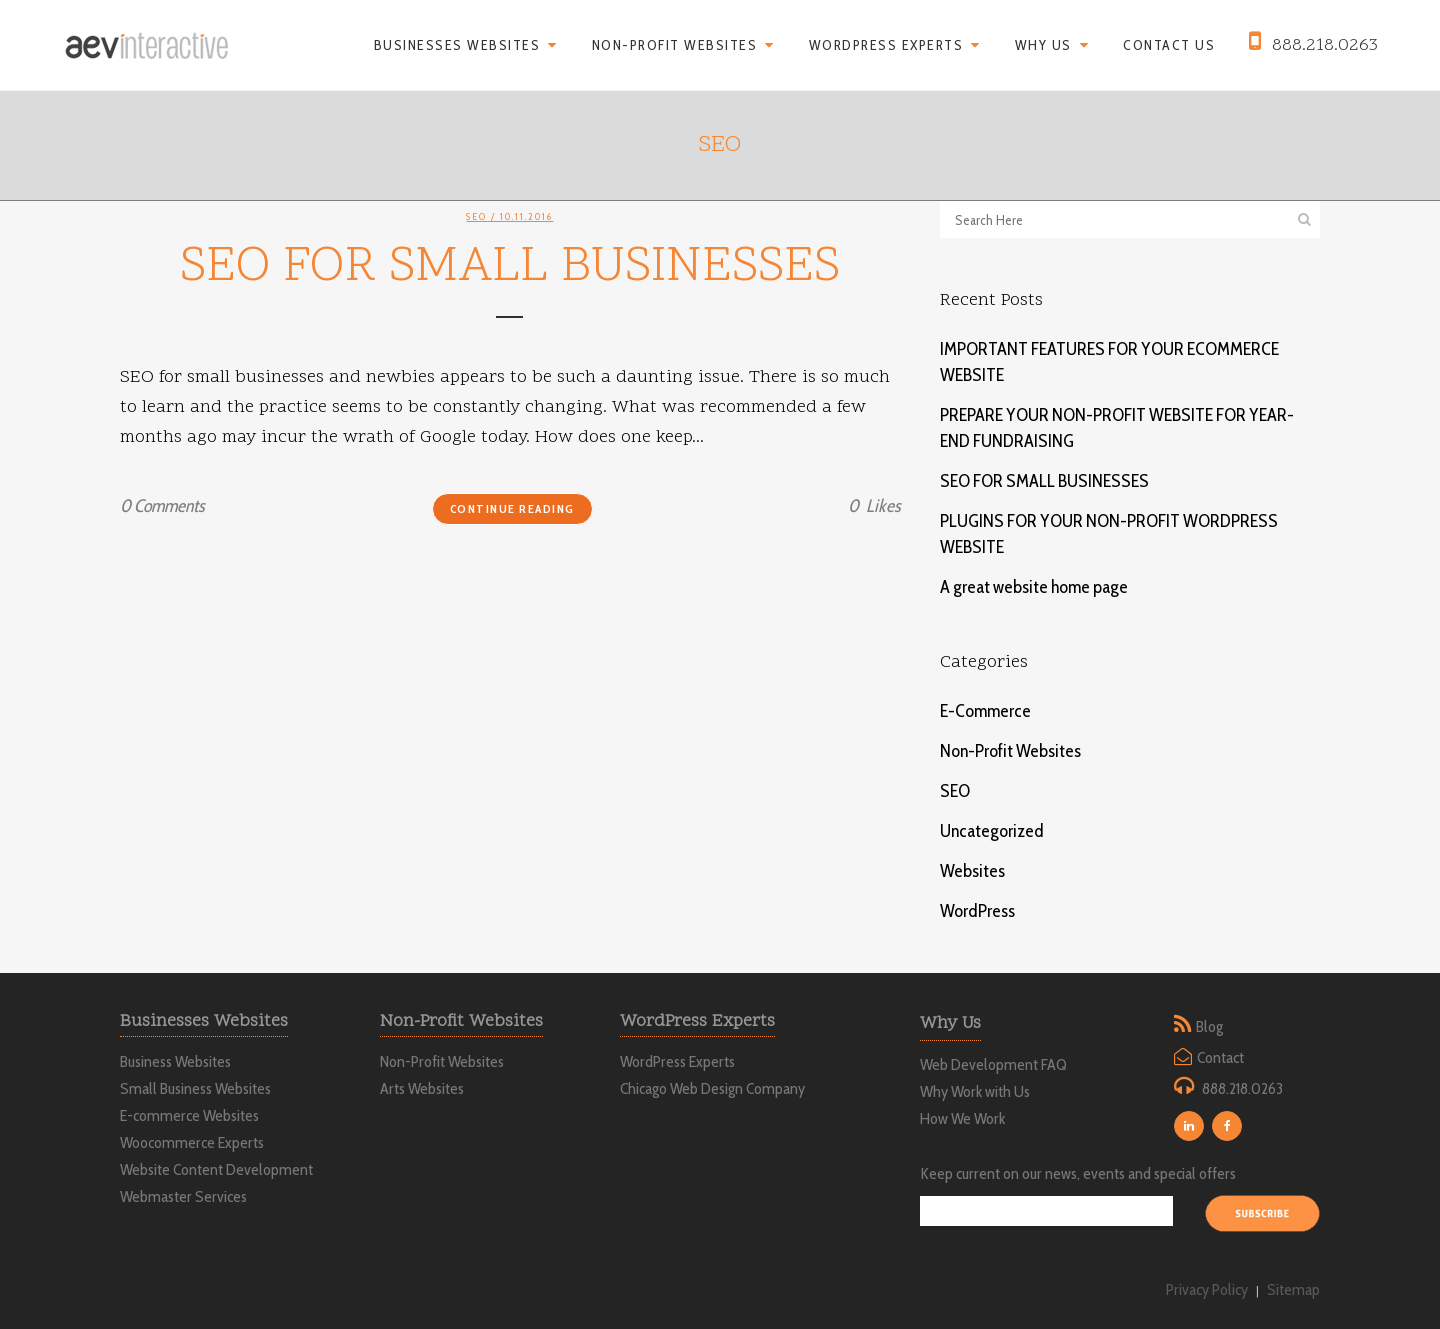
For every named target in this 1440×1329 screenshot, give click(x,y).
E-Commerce (985, 711)
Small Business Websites (195, 1089)
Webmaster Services (183, 1197)
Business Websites (175, 1062)
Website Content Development (216, 1170)
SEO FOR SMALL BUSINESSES (510, 268)
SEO (476, 216)
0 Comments (162, 506)
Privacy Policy (1207, 1289)
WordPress (977, 911)
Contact (1220, 1057)
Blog (1209, 1026)
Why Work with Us (975, 1091)
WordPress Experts (677, 1062)
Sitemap (1293, 1289)
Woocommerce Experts (192, 1143)
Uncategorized (992, 831)
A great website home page (1034, 587)
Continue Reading (512, 508)
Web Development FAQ (993, 1064)
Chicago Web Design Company (712, 1089)
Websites (972, 871)
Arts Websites (422, 1089)
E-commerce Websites (189, 1116)
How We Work (962, 1118)
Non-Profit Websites (1010, 751)
